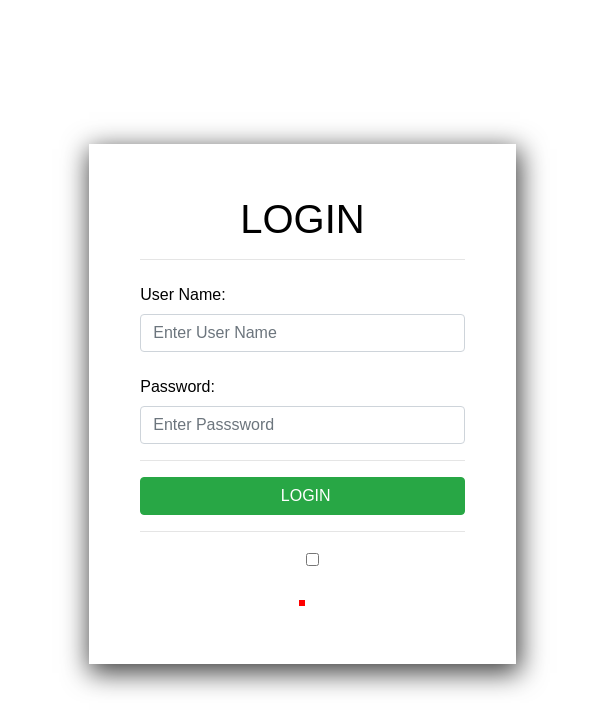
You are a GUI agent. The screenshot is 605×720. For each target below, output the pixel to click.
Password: (177, 386)
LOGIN (306, 495)
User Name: (182, 294)
